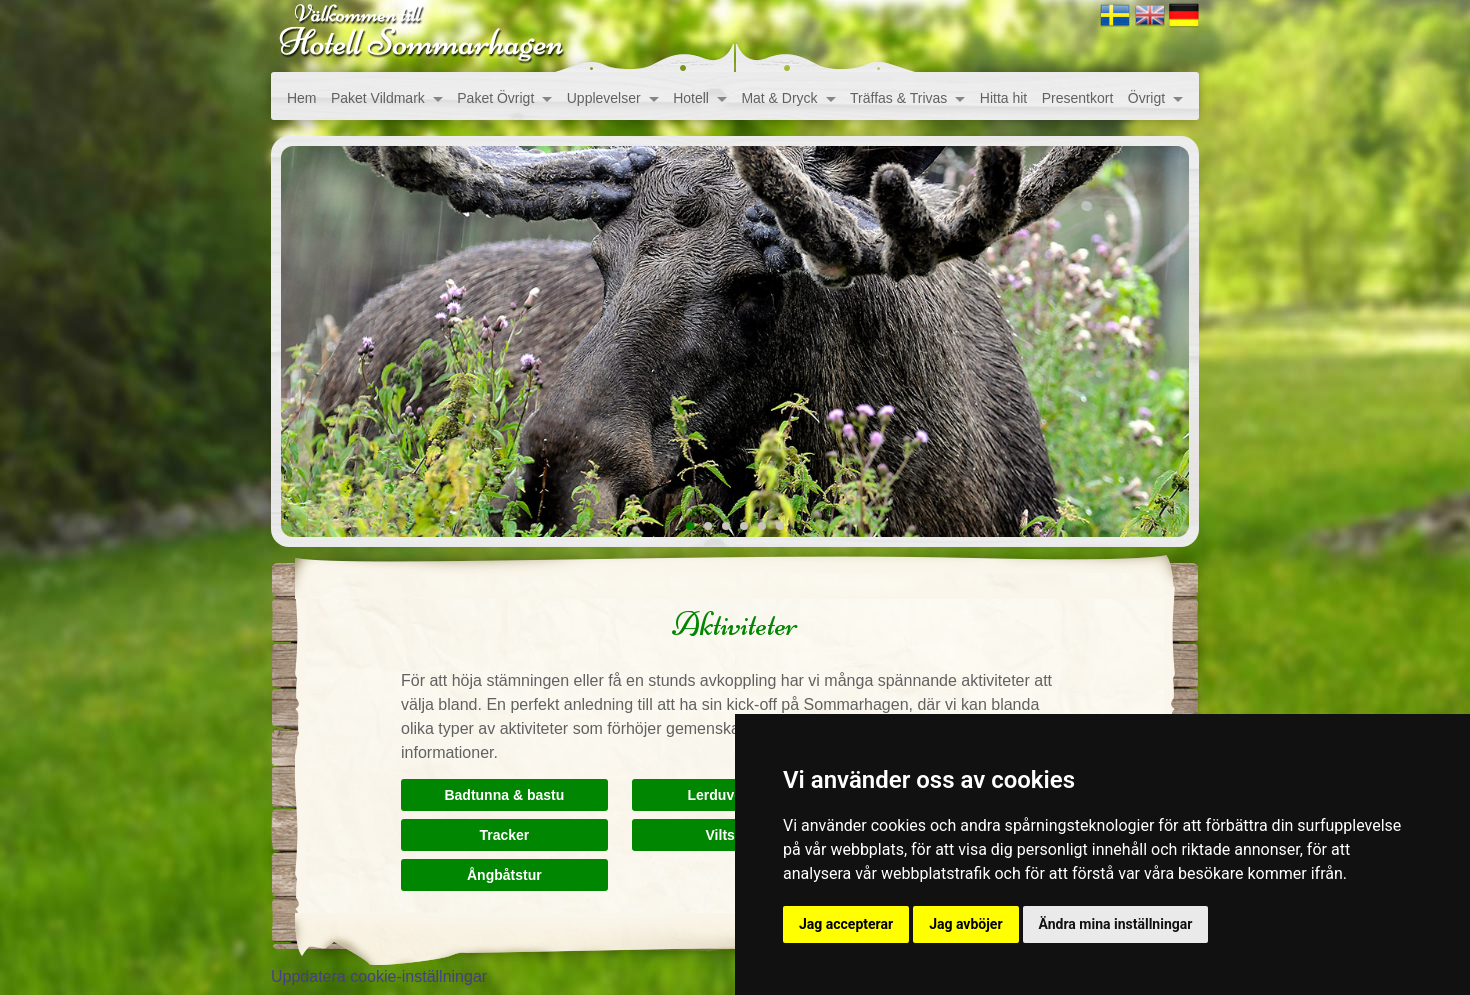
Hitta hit (1003, 98)
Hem (302, 98)
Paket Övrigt (495, 98)
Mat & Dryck (779, 98)
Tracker (504, 835)
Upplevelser (604, 98)
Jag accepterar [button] (846, 924)
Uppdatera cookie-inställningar (379, 976)
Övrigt (1146, 98)
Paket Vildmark (378, 98)
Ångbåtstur (504, 875)
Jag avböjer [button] (965, 924)
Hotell (691, 98)
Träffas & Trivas (898, 98)
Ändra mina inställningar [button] (1116, 924)
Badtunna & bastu (504, 795)
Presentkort (1078, 98)
